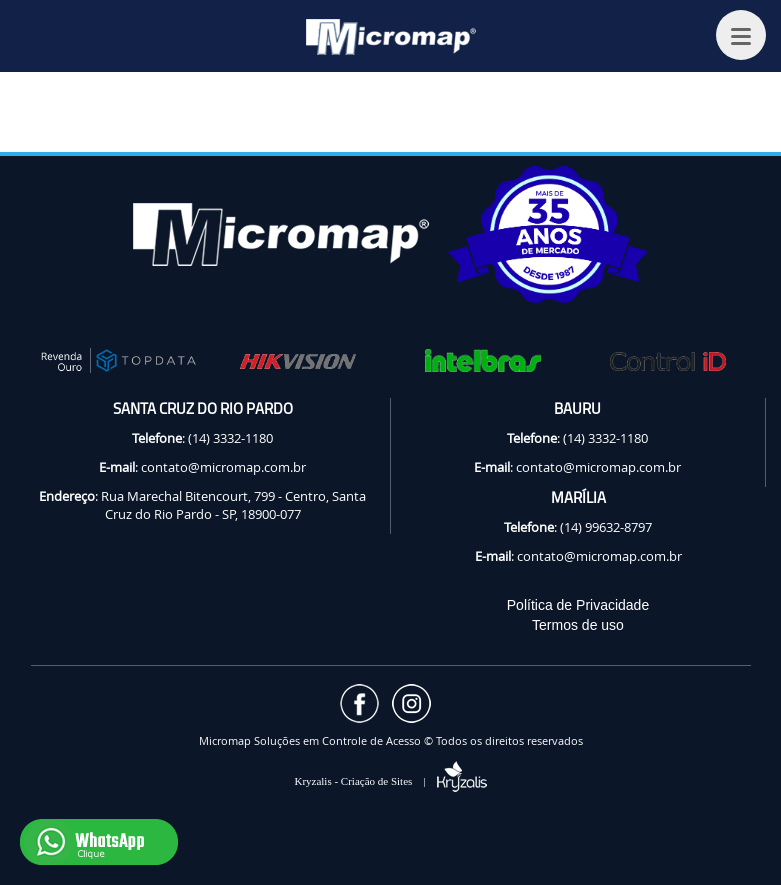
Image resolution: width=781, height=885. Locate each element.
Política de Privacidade (578, 605)
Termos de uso (578, 625)
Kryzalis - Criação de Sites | (390, 781)
